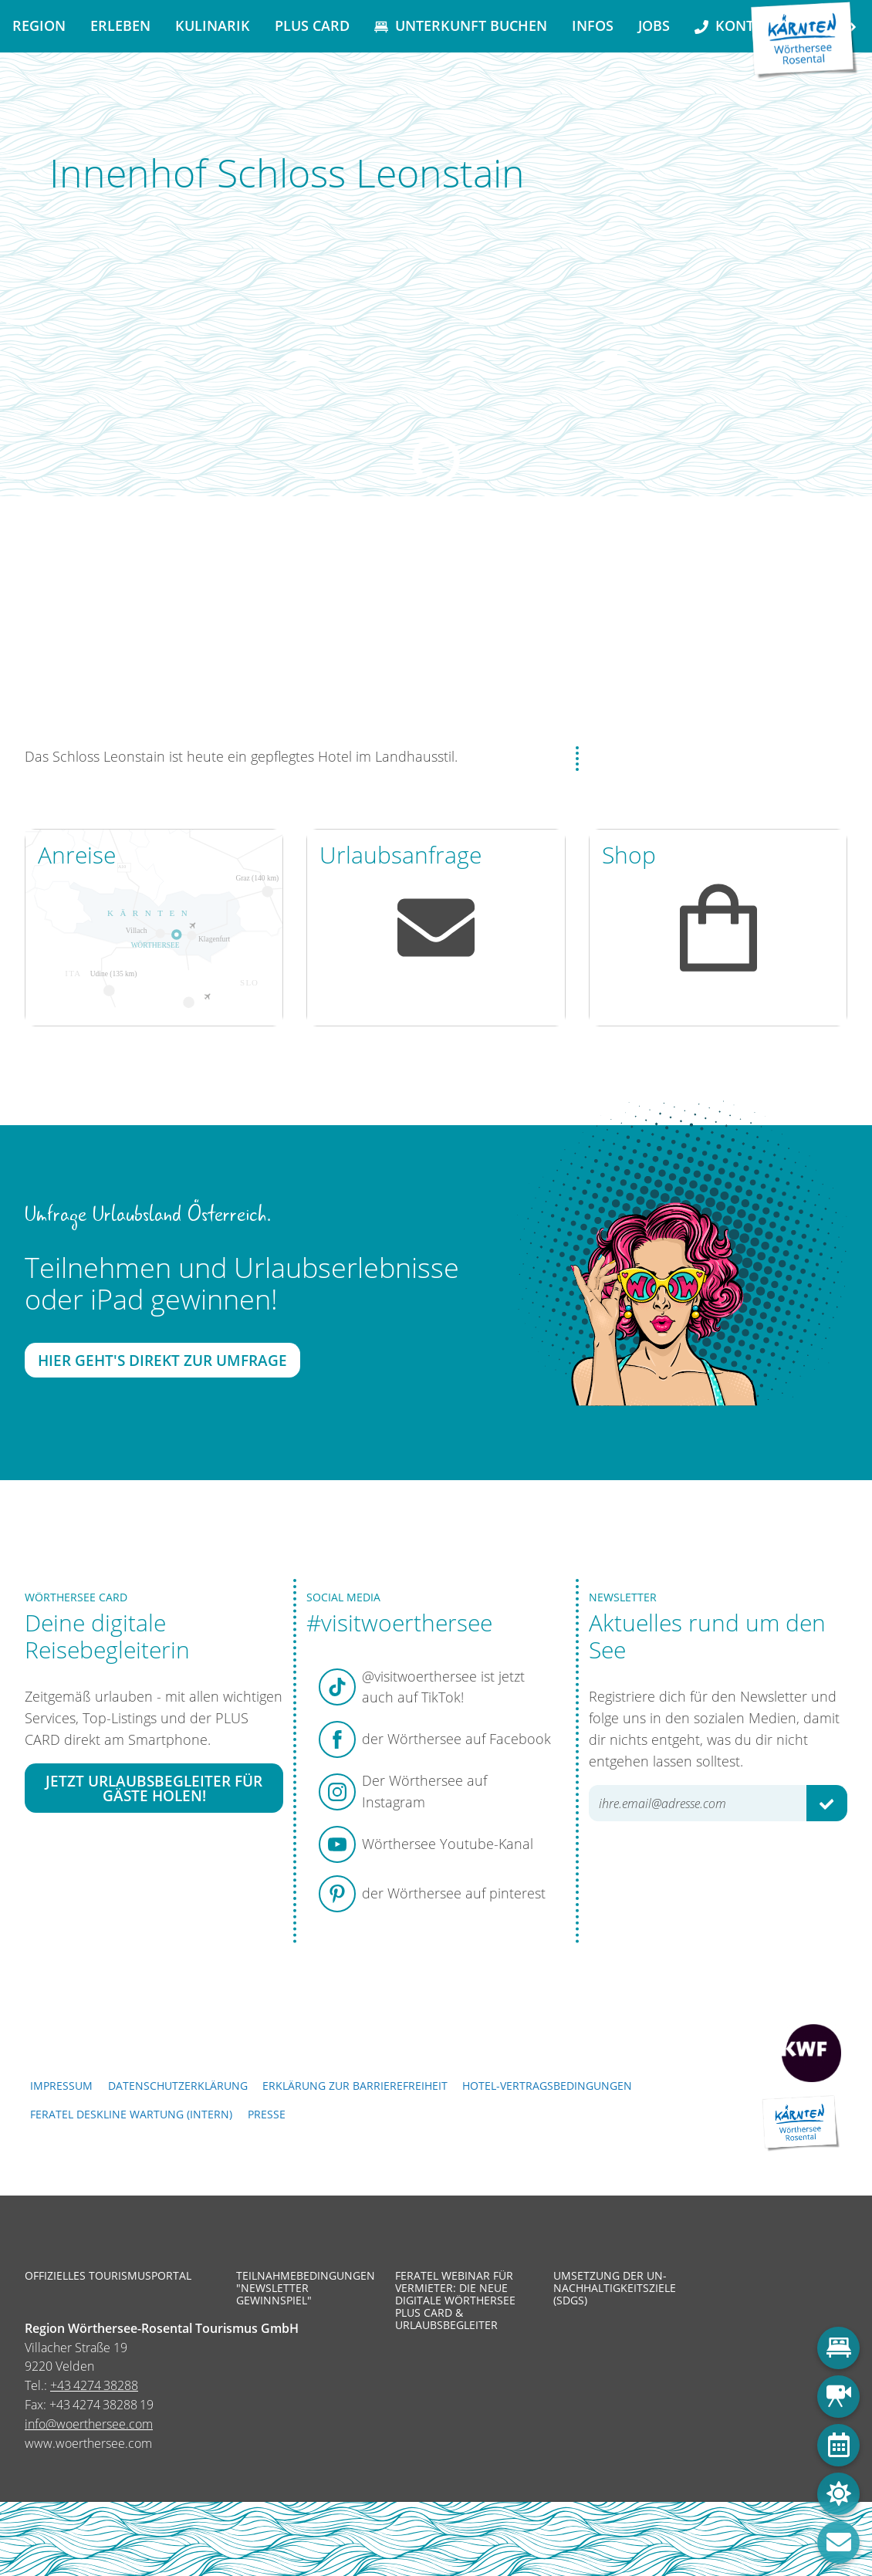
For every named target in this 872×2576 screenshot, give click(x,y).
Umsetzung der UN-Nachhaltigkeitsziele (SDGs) (614, 2288)
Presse (267, 2114)
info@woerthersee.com (89, 2423)
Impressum (61, 2085)
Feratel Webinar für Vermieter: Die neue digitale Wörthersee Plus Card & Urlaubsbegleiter (455, 2301)
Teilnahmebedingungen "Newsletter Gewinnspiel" (304, 2288)
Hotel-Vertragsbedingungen (547, 2085)
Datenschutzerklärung (178, 2085)
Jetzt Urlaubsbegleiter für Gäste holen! (154, 1788)
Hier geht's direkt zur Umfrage (162, 1361)
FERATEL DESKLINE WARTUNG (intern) (131, 2114)
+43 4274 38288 (94, 2385)
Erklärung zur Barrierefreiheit (355, 2085)
